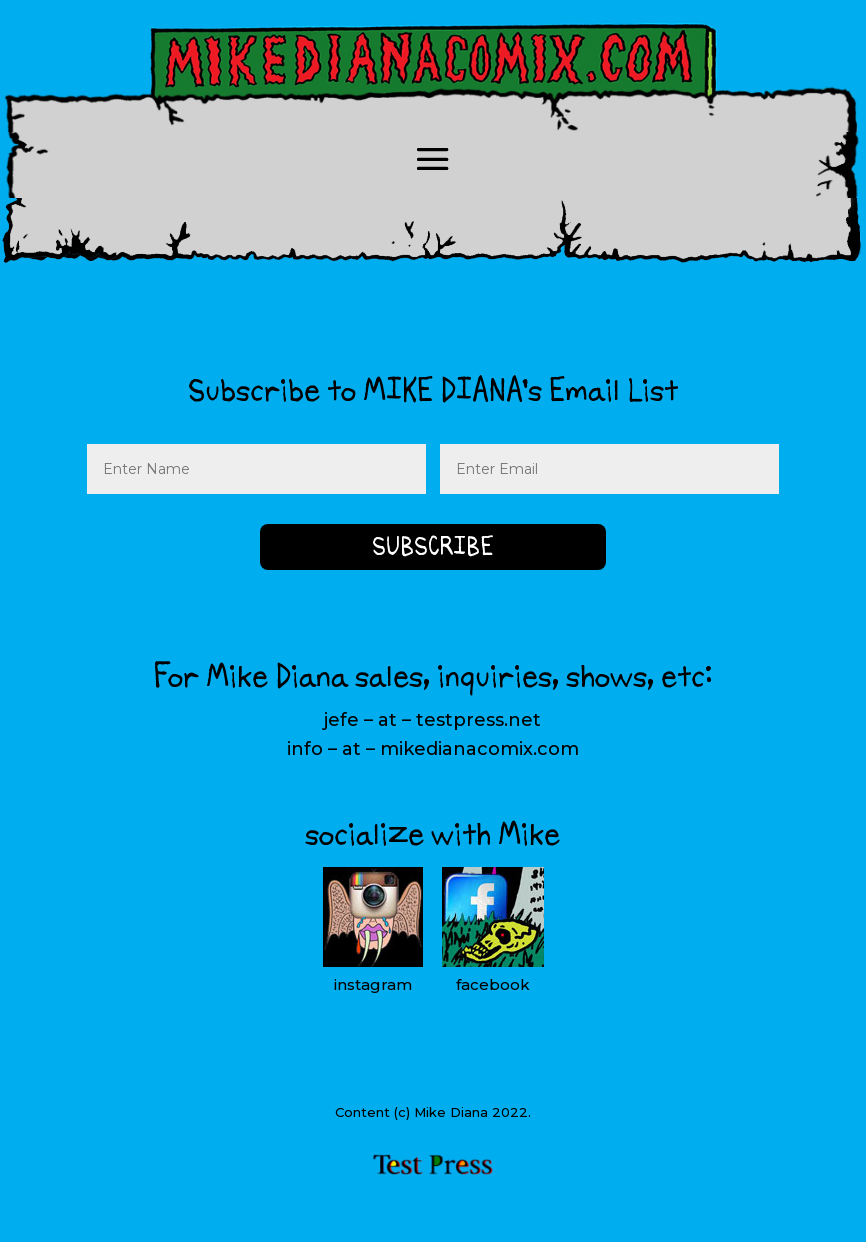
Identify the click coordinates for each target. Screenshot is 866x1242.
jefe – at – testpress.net (432, 720)
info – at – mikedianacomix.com (433, 749)
